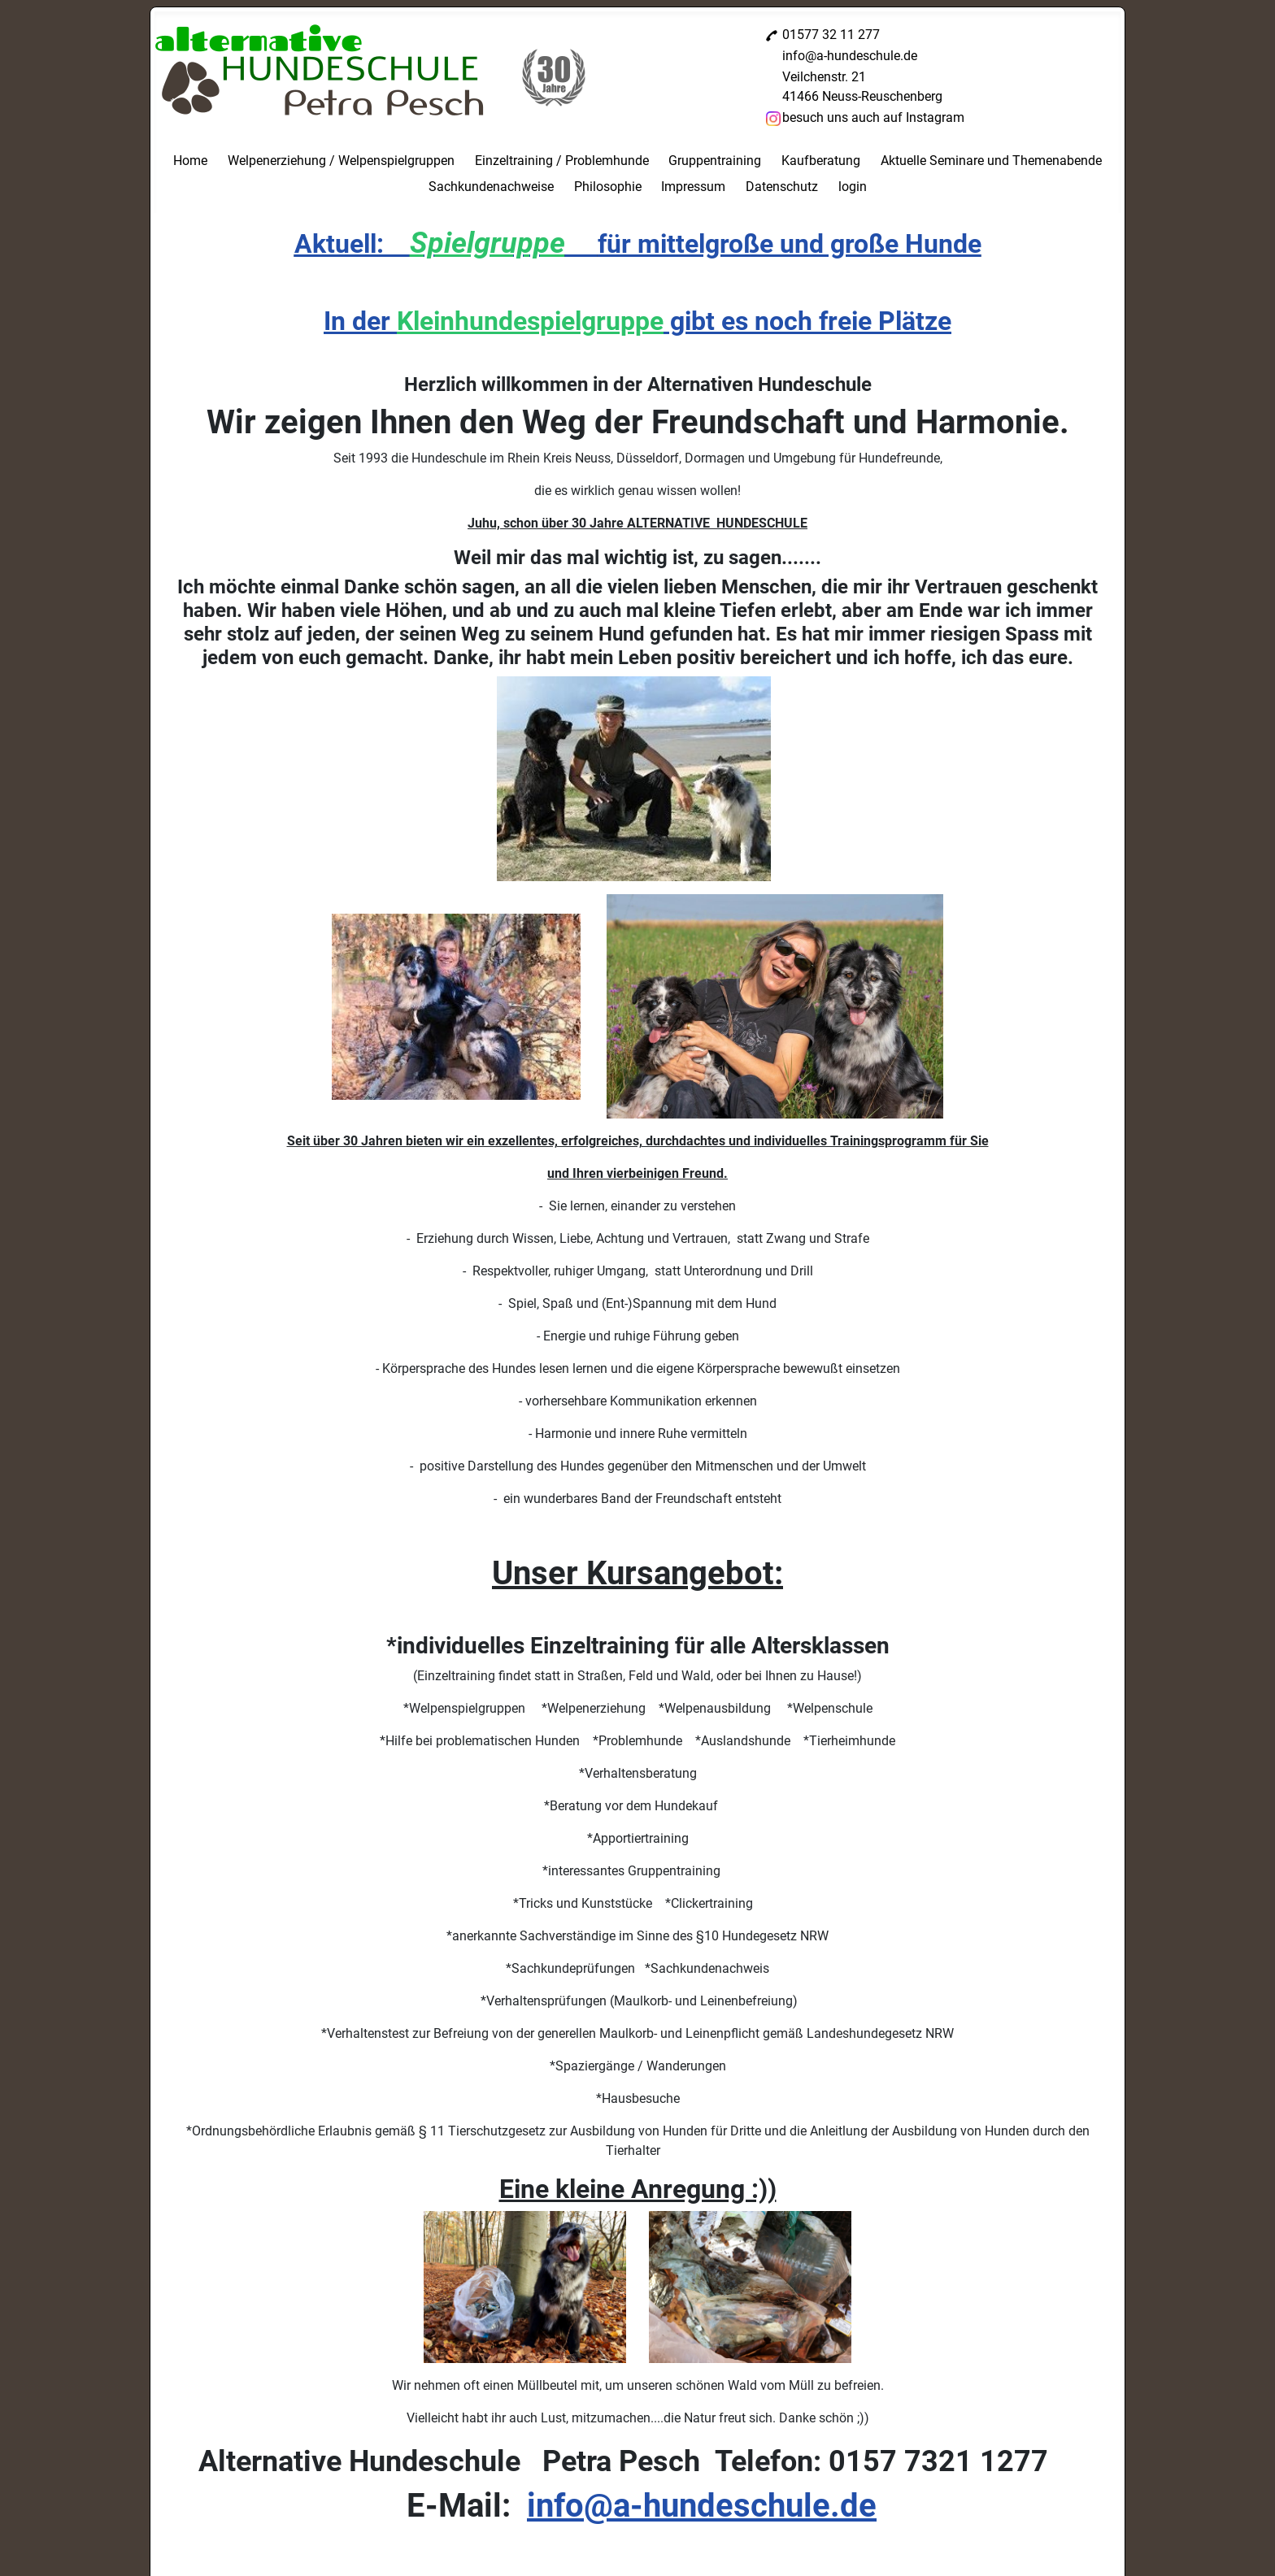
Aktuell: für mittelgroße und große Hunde (637, 243)
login (852, 186)
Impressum (693, 186)
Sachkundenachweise (491, 186)
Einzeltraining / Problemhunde (562, 160)
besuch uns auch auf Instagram (873, 117)
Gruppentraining (714, 160)
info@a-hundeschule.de (849, 55)
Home (190, 160)
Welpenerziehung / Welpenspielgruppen (341, 160)
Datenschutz (782, 186)
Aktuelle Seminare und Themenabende (991, 160)
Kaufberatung (820, 160)
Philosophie (608, 186)
